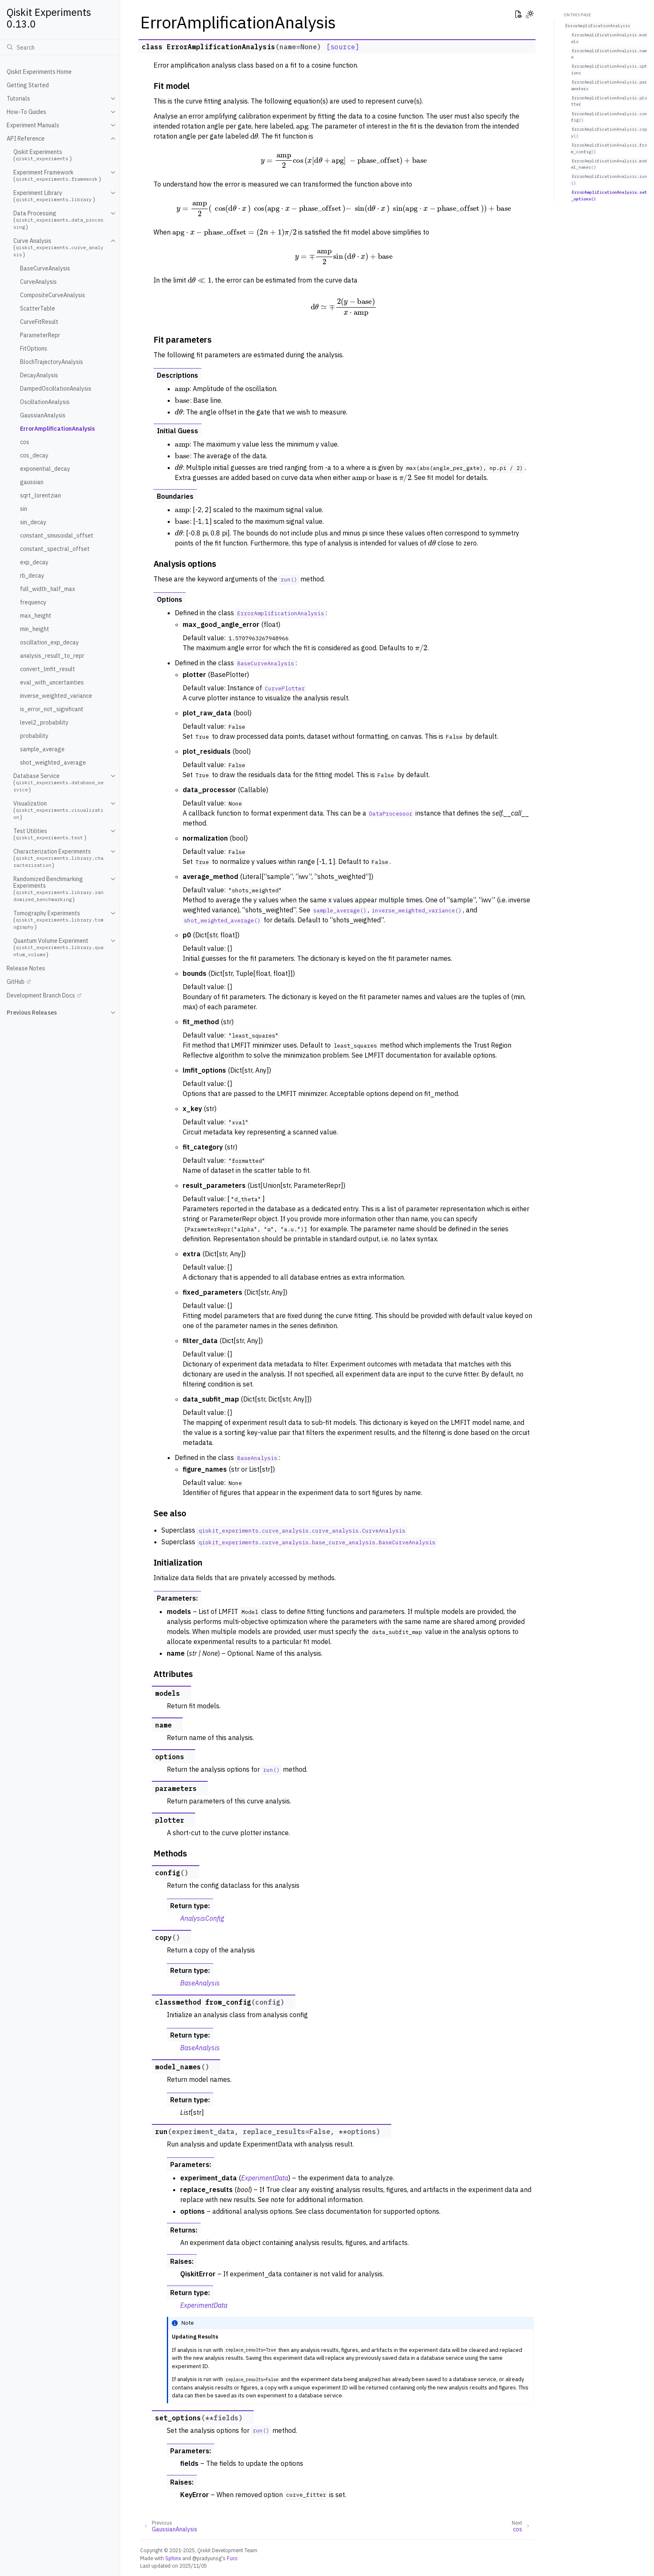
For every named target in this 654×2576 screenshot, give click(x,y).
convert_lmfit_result (47, 669)
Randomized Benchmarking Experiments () (58, 889)
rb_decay (32, 575)
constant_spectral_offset (55, 549)
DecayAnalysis (39, 375)
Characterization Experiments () (58, 858)
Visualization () (58, 810)
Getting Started (28, 85)
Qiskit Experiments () (42, 155)
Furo (232, 2558)
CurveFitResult (39, 322)
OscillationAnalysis (45, 402)
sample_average (42, 749)
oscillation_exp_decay (49, 642)
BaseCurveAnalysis (45, 268)
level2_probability (44, 722)
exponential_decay (45, 468)
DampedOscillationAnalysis (55, 388)
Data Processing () (58, 220)
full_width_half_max (47, 589)
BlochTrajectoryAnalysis (51, 362)
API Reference (26, 138)
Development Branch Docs (41, 995)
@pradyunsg (206, 2558)
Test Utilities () (49, 834)
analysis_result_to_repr (52, 655)
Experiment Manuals (33, 125)
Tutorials (18, 98)
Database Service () (58, 782)
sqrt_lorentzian (40, 495)
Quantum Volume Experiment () (58, 947)
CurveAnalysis (38, 281)
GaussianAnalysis (42, 415)
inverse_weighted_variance (56, 696)
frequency (33, 602)
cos (24, 442)
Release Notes (26, 968)
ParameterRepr (40, 335)
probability (34, 736)
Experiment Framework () (57, 176)
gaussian (31, 482)
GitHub (16, 981)
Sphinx (173, 2558)
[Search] (60, 47)
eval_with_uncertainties (52, 682)
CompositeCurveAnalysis (52, 295)
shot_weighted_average (53, 762)
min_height (34, 629)
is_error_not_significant (51, 709)
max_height (35, 615)
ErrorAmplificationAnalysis (57, 428)
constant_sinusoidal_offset (56, 535)
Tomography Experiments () (58, 920)
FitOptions (33, 348)
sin (23, 509)
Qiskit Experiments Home (39, 72)
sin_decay (33, 522)
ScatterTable (37, 308)
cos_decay (34, 455)
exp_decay (34, 562)
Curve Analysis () (58, 247)
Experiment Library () (54, 196)
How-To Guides (26, 112)
